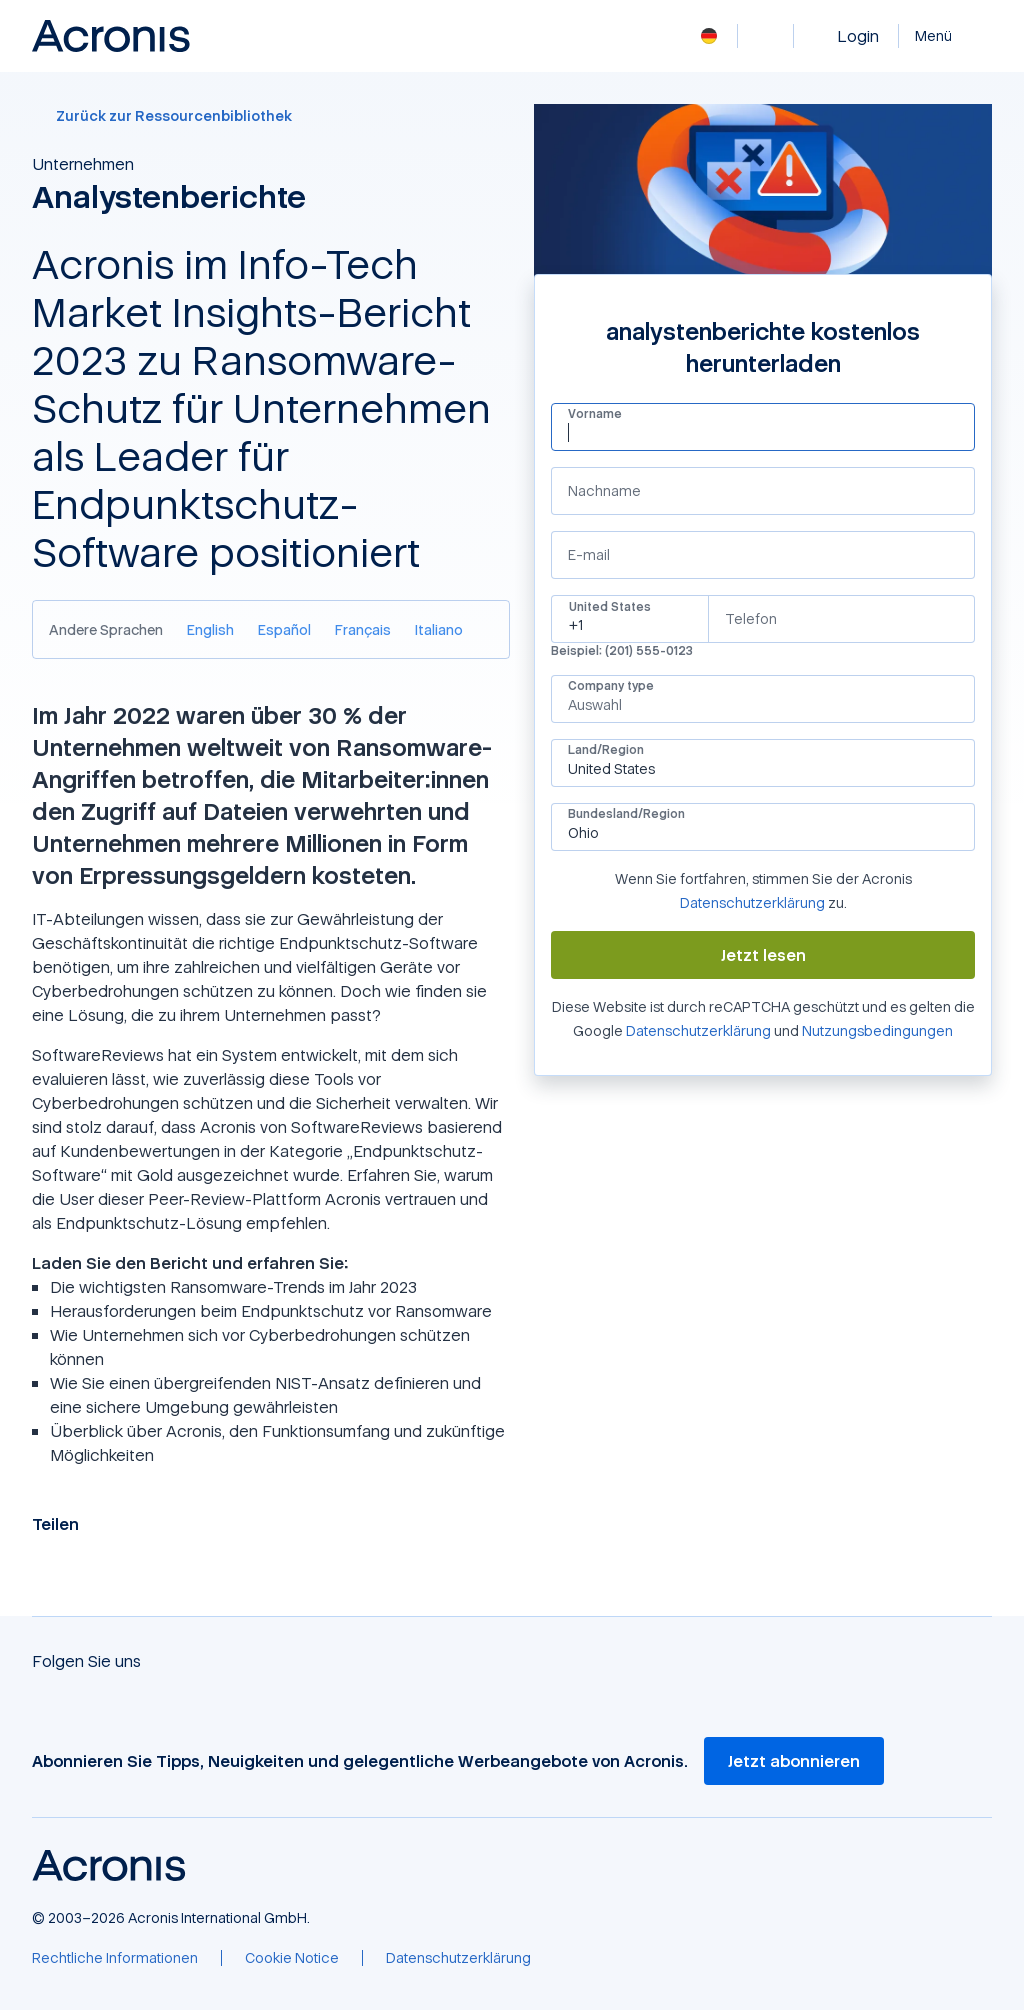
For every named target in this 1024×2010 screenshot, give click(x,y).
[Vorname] (763, 432)
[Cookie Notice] (292, 1958)
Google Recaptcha (550, 1042)
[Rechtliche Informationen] (115, 1958)
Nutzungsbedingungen (877, 1030)
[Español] (284, 629)
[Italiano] (439, 629)
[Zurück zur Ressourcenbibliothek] (271, 116)
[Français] (363, 629)
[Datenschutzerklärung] (458, 1958)
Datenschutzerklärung (752, 902)
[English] (210, 629)
